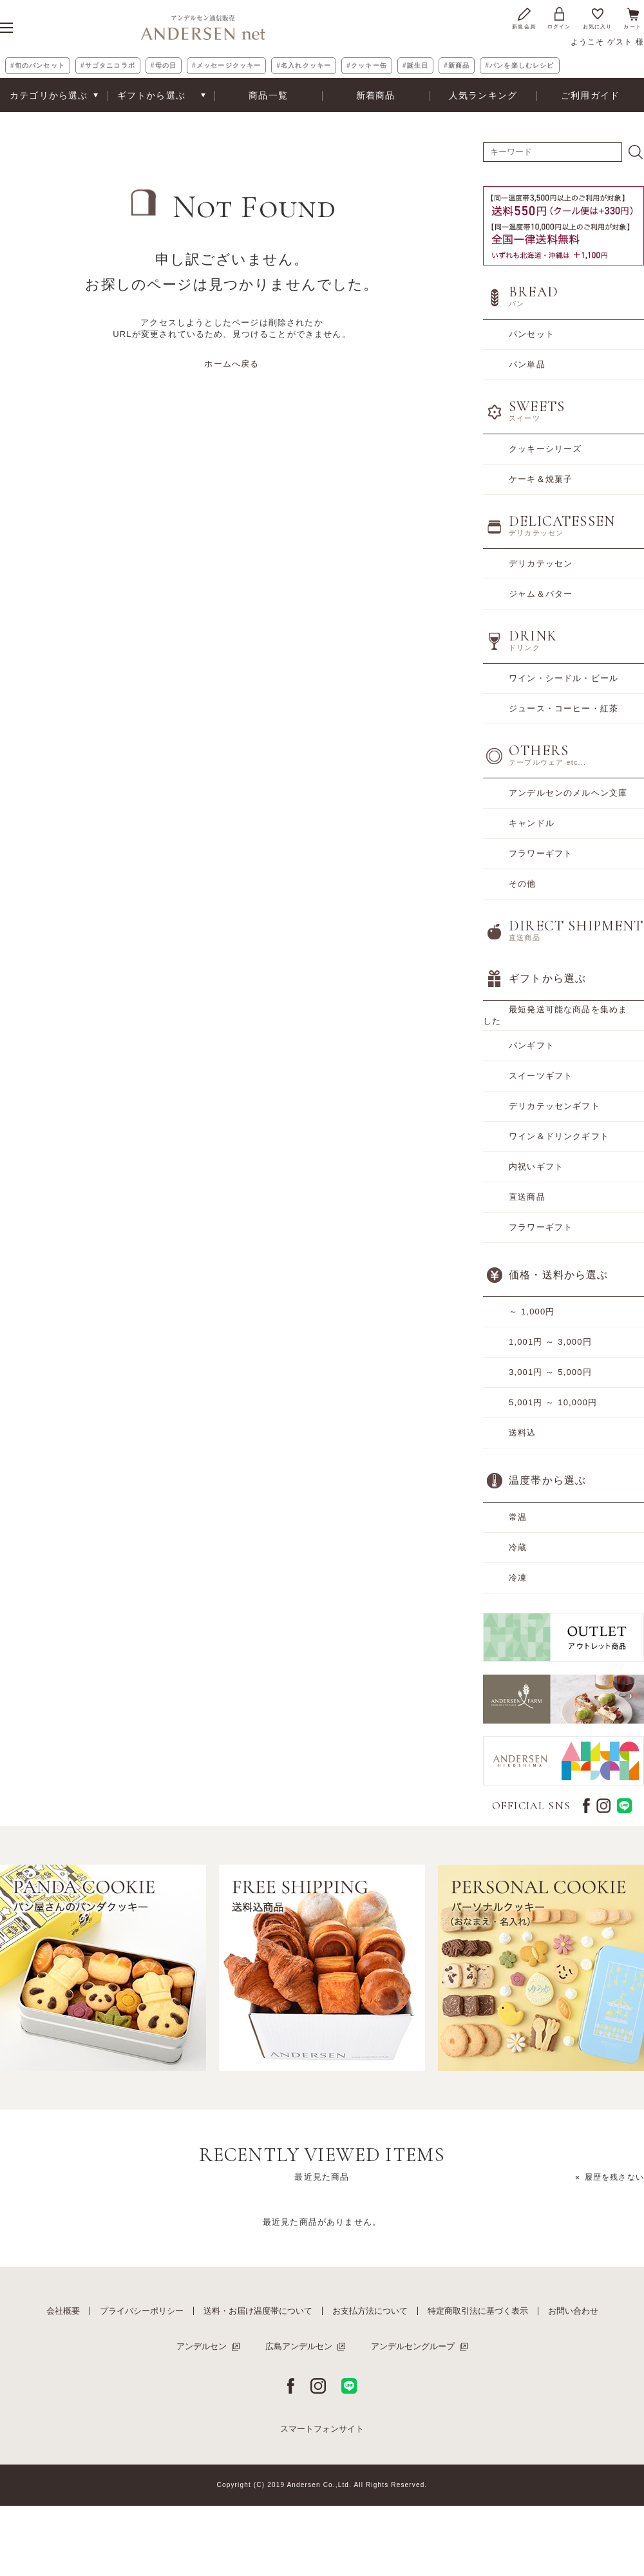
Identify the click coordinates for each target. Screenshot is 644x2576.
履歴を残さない (614, 2177)
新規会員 (524, 18)
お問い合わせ (573, 2311)
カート (632, 18)
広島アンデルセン (298, 2346)
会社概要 (63, 2311)
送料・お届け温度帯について (258, 2311)
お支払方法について (370, 2311)
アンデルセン (201, 2346)
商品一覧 (268, 95)
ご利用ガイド (590, 95)
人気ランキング (483, 95)
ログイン (559, 18)
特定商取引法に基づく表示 (478, 2311)
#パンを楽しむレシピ (519, 65)
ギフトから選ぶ (151, 95)
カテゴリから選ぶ (49, 95)
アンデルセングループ (413, 2346)
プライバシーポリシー (142, 2311)
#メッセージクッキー (226, 65)
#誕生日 (415, 65)
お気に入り (597, 18)
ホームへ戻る (231, 364)
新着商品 (375, 95)
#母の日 (163, 65)
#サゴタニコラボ (107, 65)
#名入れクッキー (303, 65)
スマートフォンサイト (322, 2429)
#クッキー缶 (366, 65)
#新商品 (456, 65)
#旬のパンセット (37, 65)
